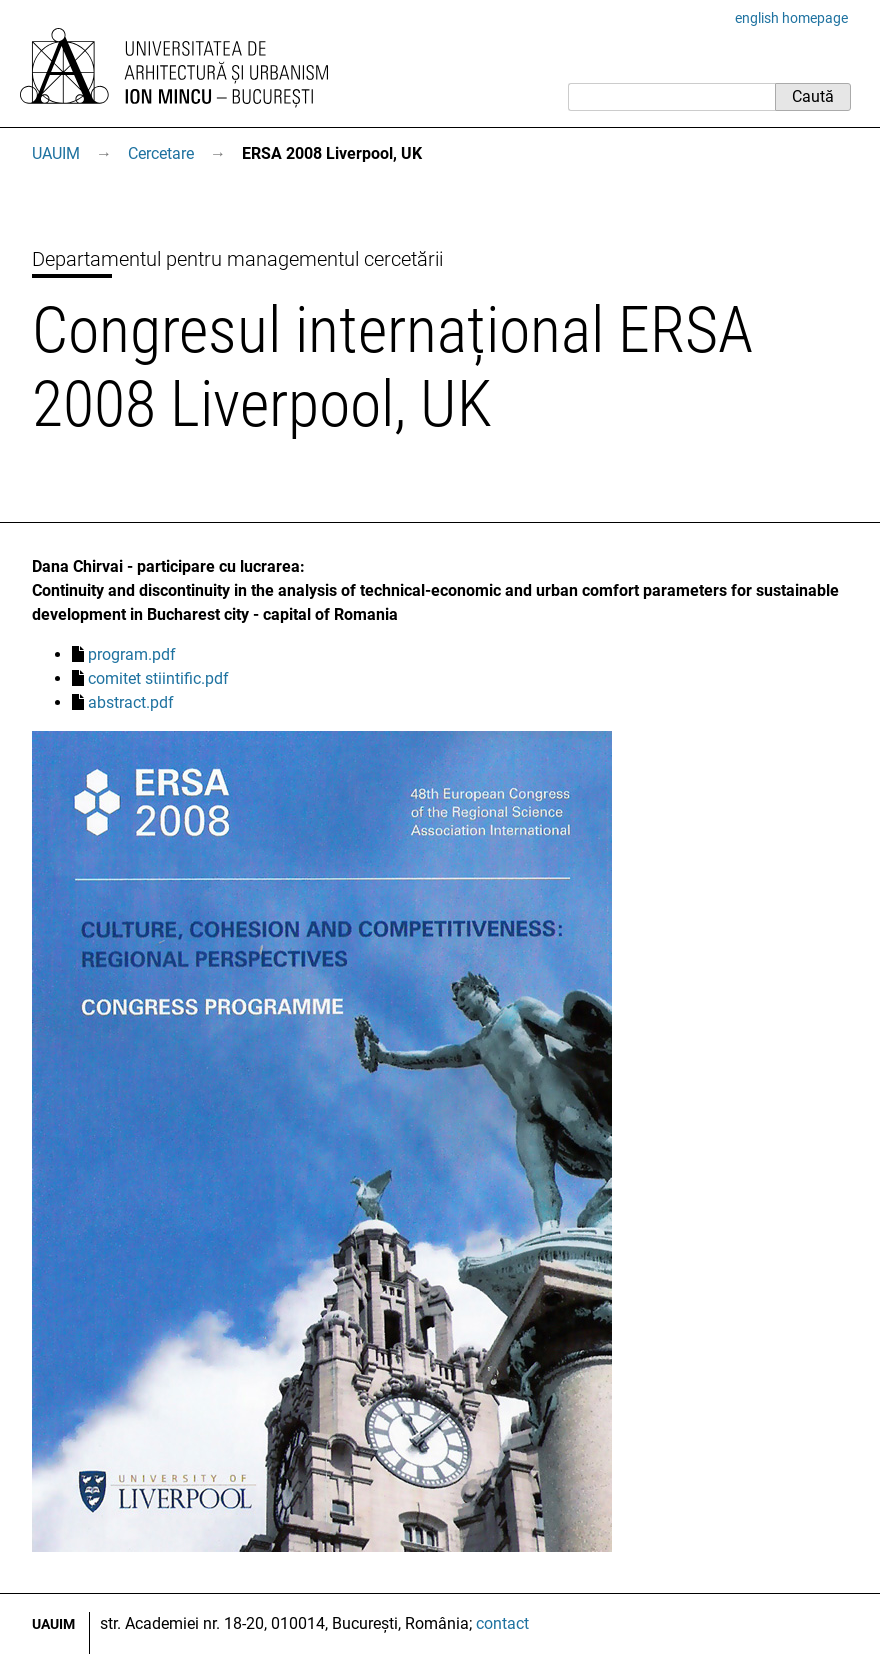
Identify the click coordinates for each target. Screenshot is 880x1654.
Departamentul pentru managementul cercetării (237, 259)
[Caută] (671, 97)
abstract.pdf (131, 702)
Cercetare (161, 153)
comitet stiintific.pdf (158, 678)
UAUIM (56, 153)
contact (502, 1623)
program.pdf (132, 654)
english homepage (791, 18)
